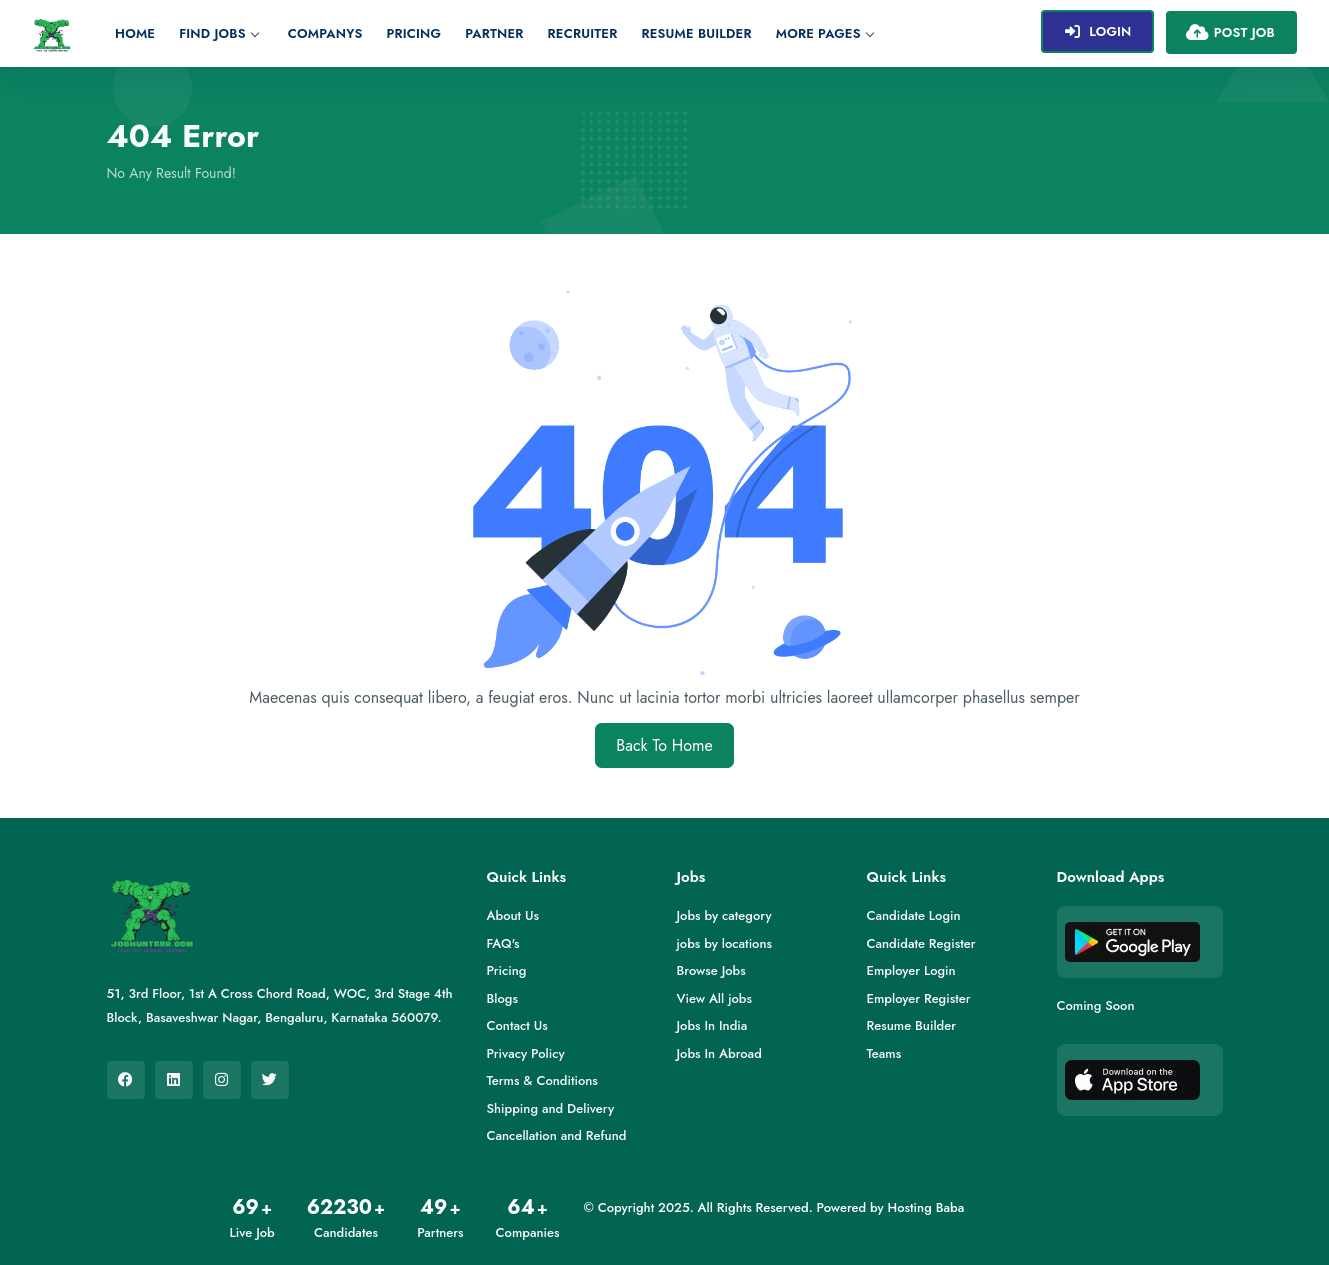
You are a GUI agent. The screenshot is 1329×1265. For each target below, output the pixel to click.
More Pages (824, 33)
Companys (325, 33)
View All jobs (715, 998)
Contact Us (517, 1025)
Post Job (1229, 32)
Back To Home (664, 745)
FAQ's (503, 943)
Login (1097, 31)
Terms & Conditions (542, 1080)
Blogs (502, 998)
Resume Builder (696, 33)
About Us (513, 915)
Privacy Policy (526, 1053)
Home (135, 33)
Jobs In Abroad (719, 1053)
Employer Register (919, 998)
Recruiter (583, 33)
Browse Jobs (711, 970)
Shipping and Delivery (551, 1108)
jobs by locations (725, 943)
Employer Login (911, 970)
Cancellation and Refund (557, 1135)
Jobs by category (724, 915)
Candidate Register (921, 943)
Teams (884, 1053)
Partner (494, 33)
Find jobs (218, 33)
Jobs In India (712, 1025)
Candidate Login (914, 915)
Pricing (414, 33)
